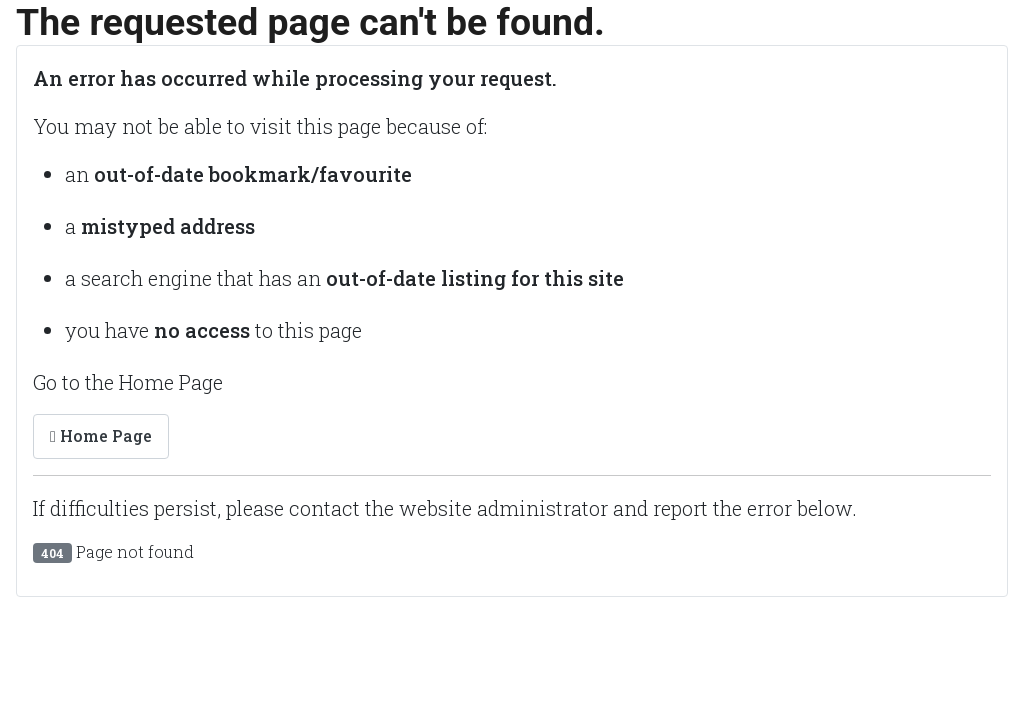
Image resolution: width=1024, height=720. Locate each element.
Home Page (101, 435)
